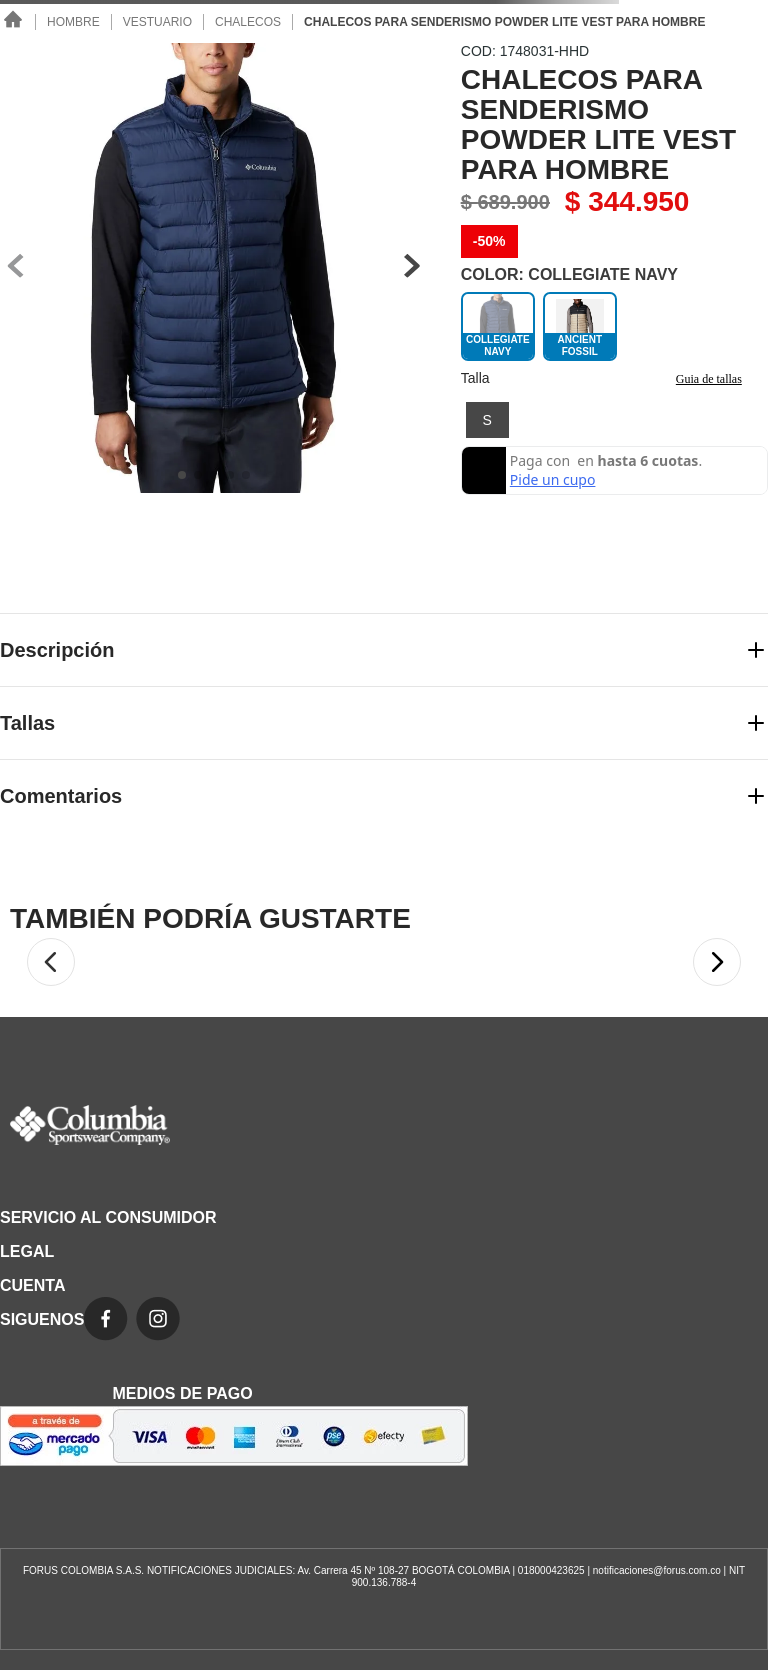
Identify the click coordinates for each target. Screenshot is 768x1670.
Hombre (73, 22)
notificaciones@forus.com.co (657, 1570)
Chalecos (248, 22)
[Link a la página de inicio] (14, 21)
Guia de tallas (709, 379)
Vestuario (157, 22)
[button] (487, 420)
